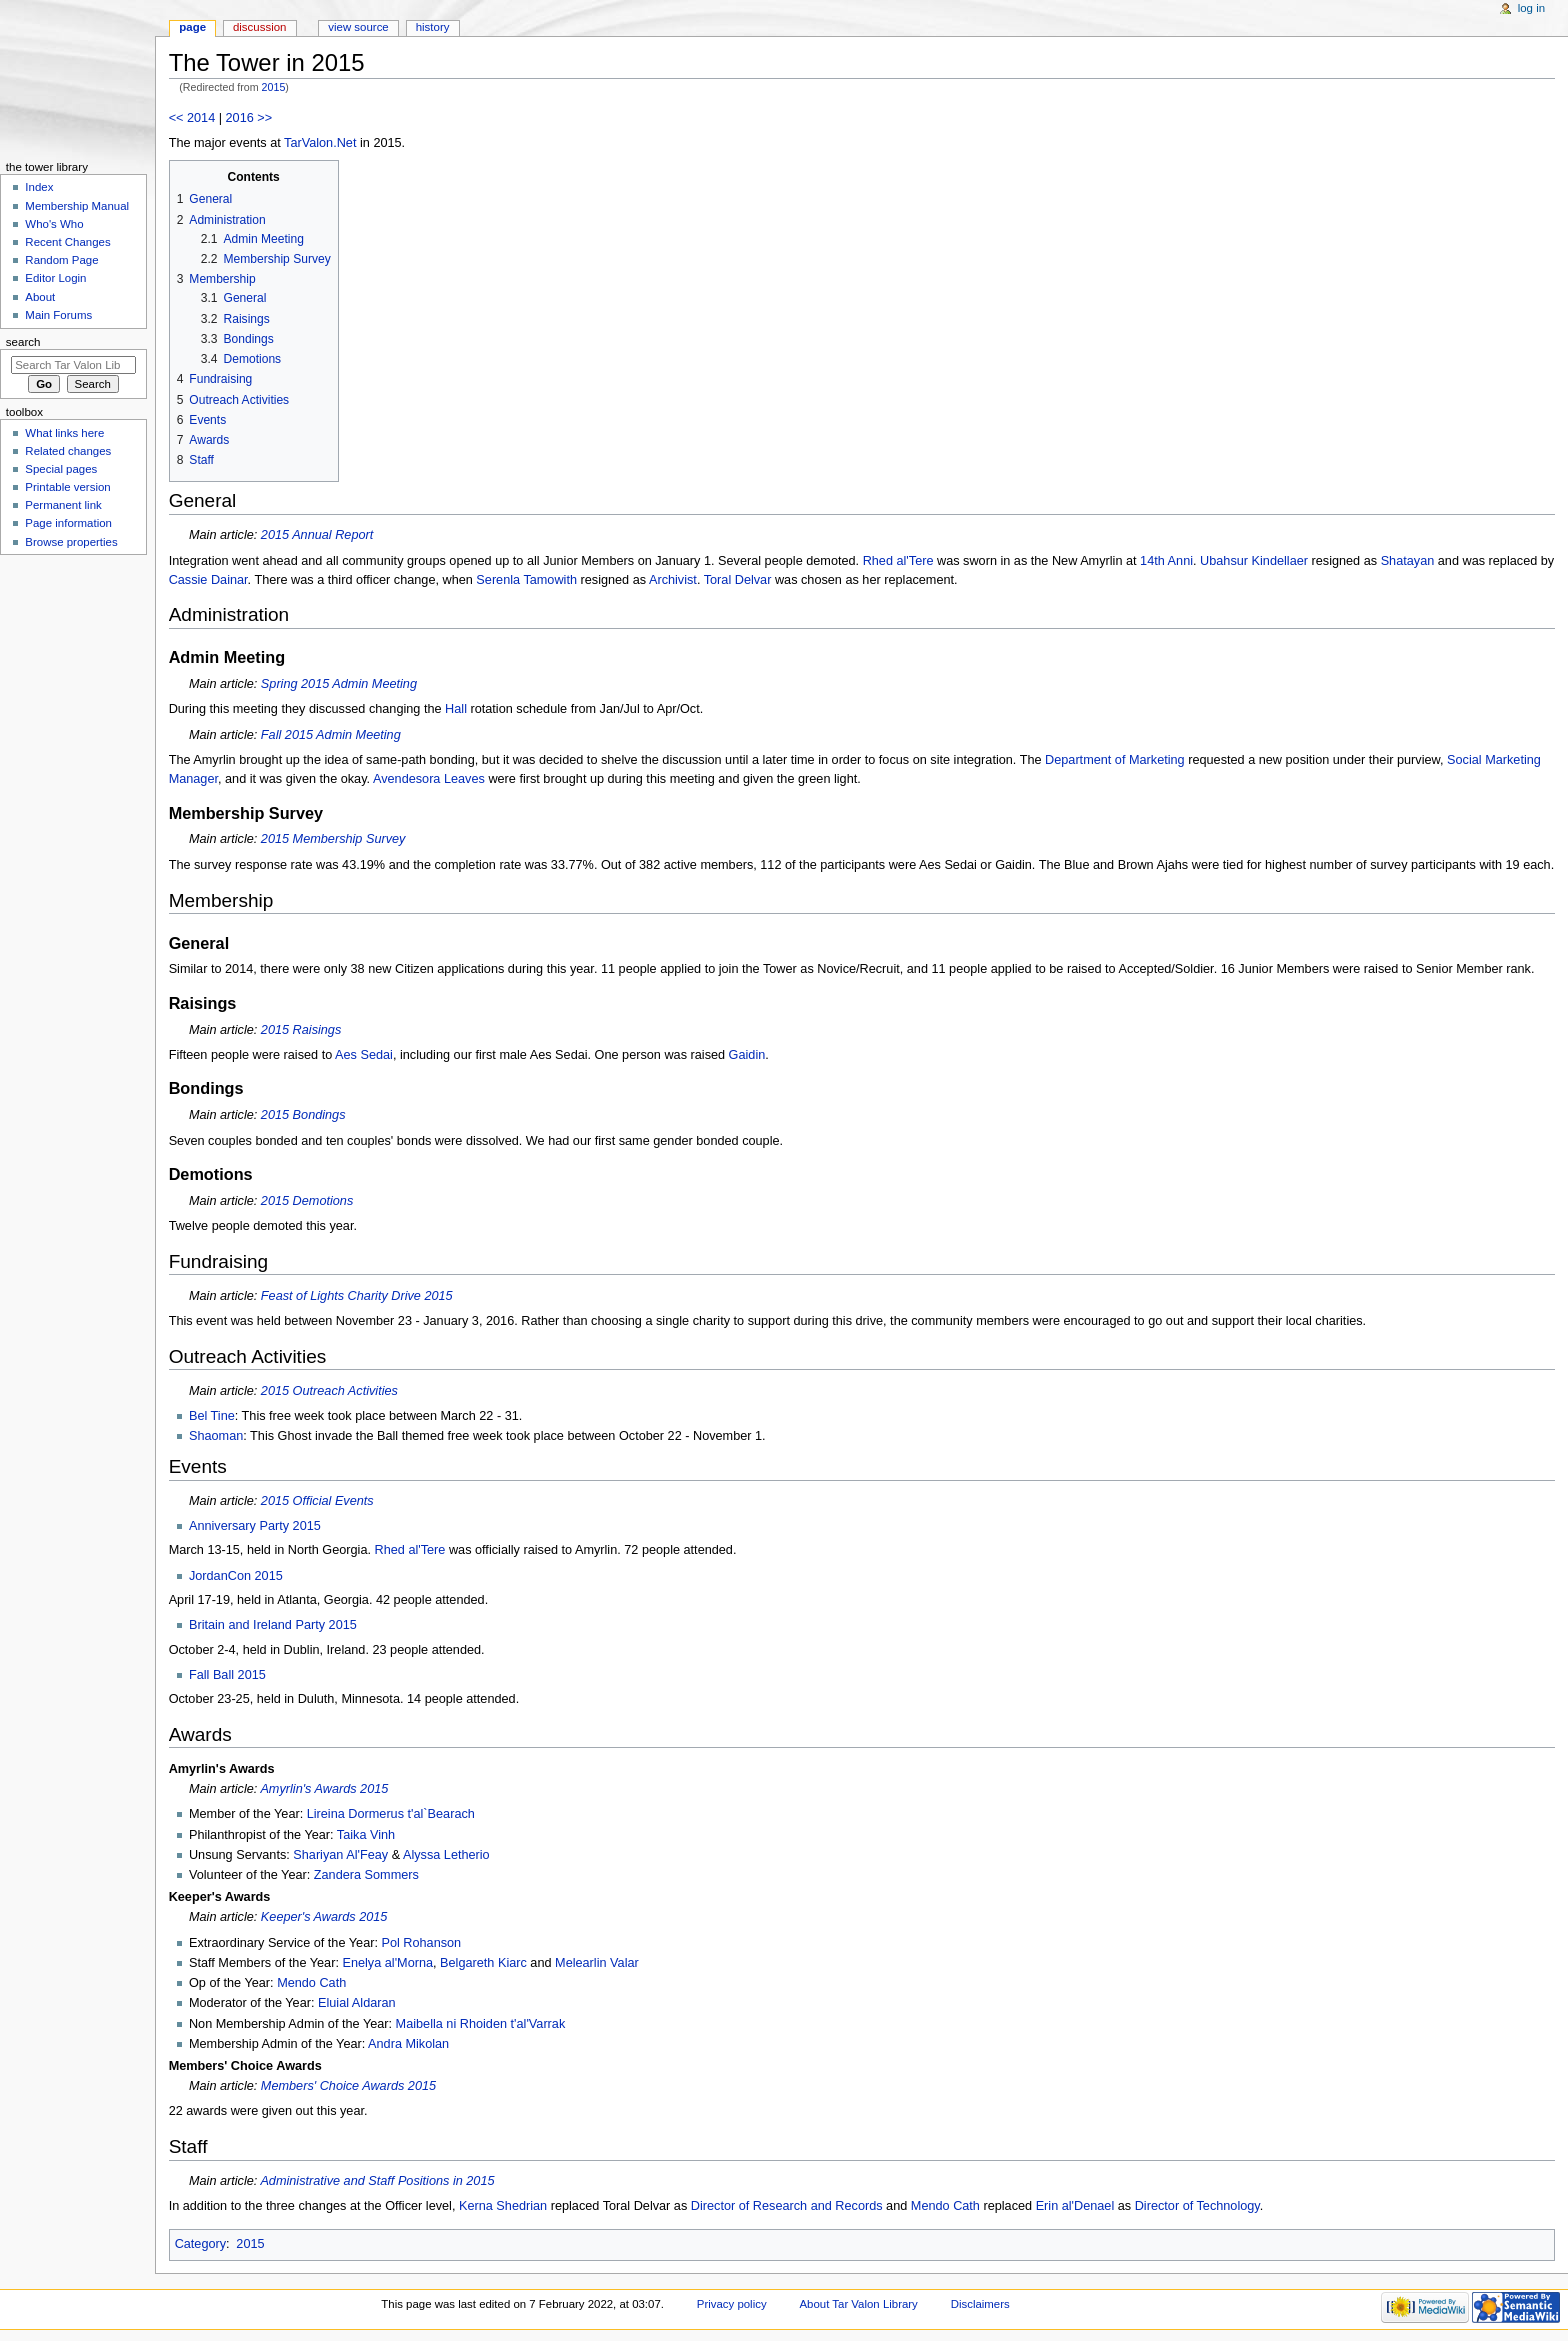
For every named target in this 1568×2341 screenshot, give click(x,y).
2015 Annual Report (317, 535)
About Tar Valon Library (859, 2304)
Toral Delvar (738, 580)
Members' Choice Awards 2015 (348, 2086)
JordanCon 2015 (236, 1576)
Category (200, 2244)
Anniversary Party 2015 (255, 1526)
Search (23, 342)
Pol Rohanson (421, 1943)
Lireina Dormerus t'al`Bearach (391, 1814)
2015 (274, 87)
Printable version (67, 487)
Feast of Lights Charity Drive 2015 (357, 1296)
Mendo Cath (311, 1983)
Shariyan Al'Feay (340, 1855)
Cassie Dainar (208, 580)
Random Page (61, 260)
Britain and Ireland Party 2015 (273, 1625)
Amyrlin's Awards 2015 (324, 1789)
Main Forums (58, 315)
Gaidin (747, 1055)
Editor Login (55, 278)
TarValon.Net (320, 143)
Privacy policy (732, 2304)
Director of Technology (1197, 2206)
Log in (1531, 8)
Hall (456, 709)
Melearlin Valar (597, 1963)
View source (358, 27)
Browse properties (71, 542)
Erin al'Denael (1075, 2206)
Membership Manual (77, 206)
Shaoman (216, 1436)
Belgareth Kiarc (483, 1963)
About (40, 297)
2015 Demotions (307, 1201)
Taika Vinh (366, 1835)
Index (39, 187)
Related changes (68, 451)
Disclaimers (980, 2304)
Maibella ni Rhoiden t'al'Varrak (481, 2024)
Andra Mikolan (408, 2044)
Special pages (61, 469)
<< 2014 (192, 118)
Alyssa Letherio (446, 1855)
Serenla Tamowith (526, 580)
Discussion (259, 27)
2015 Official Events (317, 1501)
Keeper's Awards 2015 (324, 1917)
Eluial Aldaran (357, 2003)
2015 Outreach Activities (329, 1391)
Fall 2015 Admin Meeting (331, 735)
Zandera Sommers (366, 1875)
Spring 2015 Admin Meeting (339, 684)
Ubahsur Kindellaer (1254, 561)
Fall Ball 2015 (227, 1675)
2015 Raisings (301, 1030)
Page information (68, 523)
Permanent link (63, 505)
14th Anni (1166, 561)
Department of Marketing (1115, 760)
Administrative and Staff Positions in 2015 (377, 2181)
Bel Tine (212, 1416)
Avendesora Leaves (429, 779)
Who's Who (54, 224)
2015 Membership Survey (333, 839)
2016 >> (249, 118)
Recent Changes (67, 242)
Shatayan (1408, 561)
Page (192, 27)
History (433, 27)
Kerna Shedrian (503, 2206)
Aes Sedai (364, 1055)
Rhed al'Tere (898, 561)
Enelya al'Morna (387, 1963)
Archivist (673, 580)
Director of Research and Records (787, 2206)
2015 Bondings (303, 1115)
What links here (64, 433)
